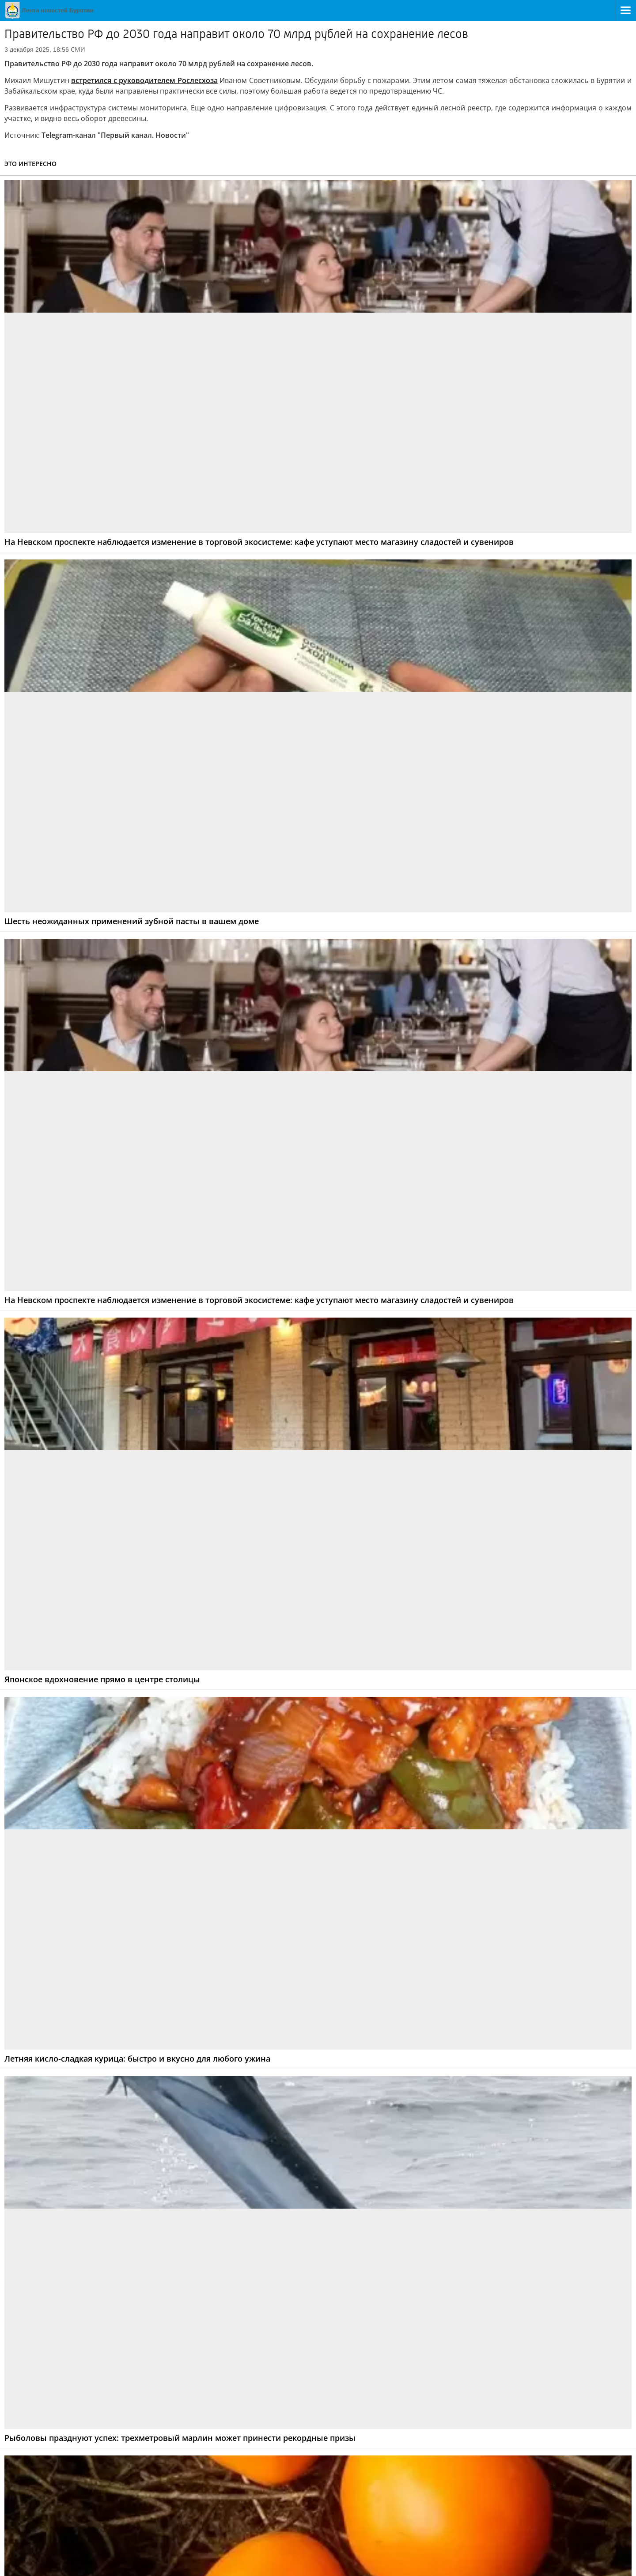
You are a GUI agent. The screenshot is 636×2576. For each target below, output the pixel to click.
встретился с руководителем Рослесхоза (144, 80)
